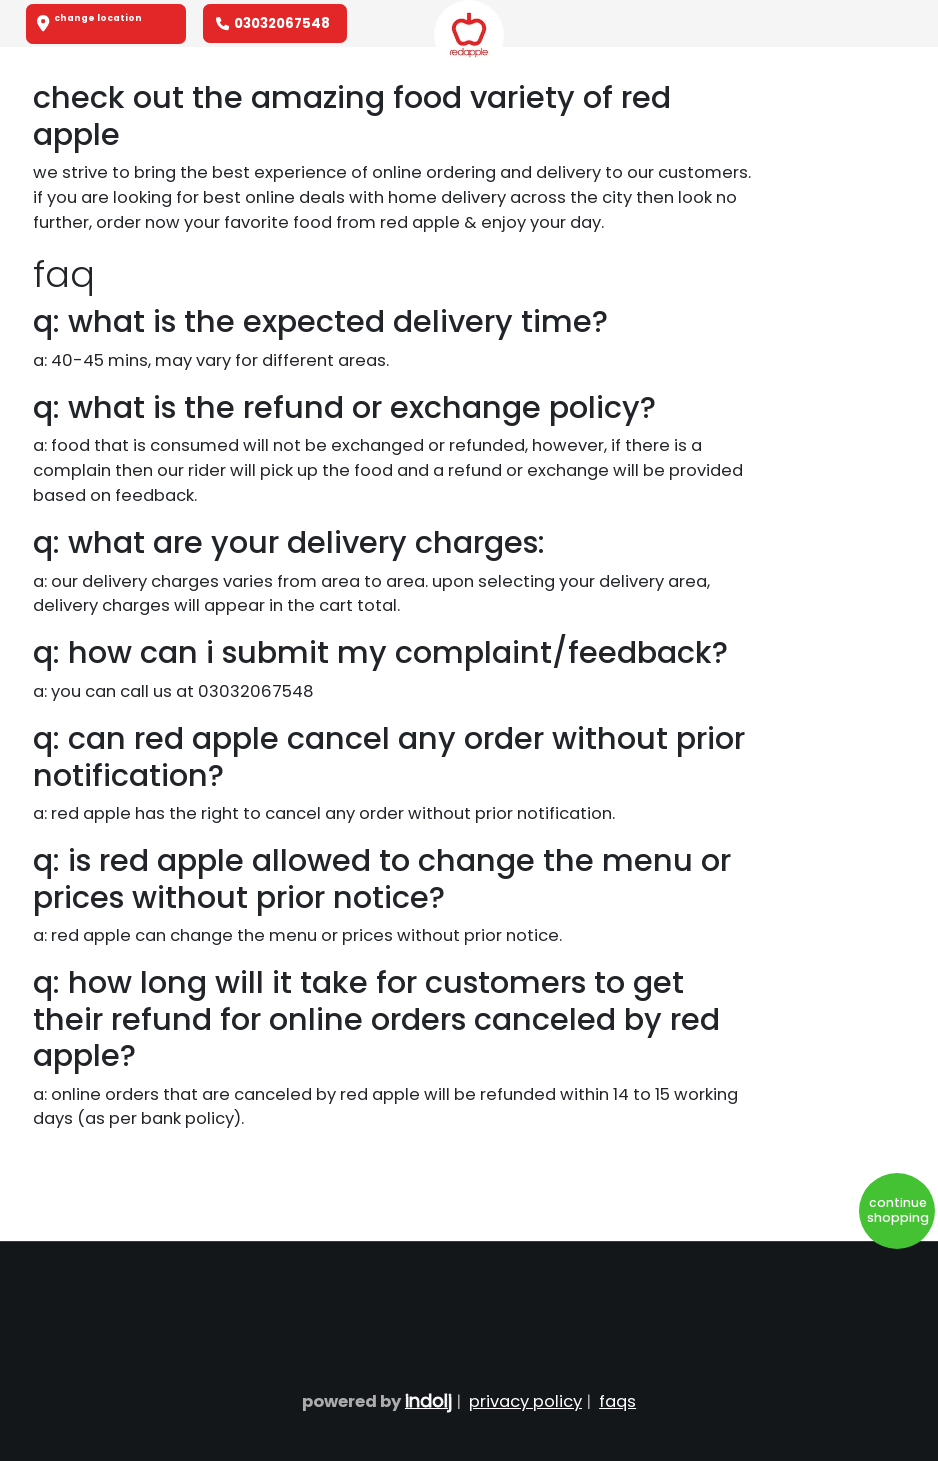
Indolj (428, 1400)
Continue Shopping (898, 1210)
